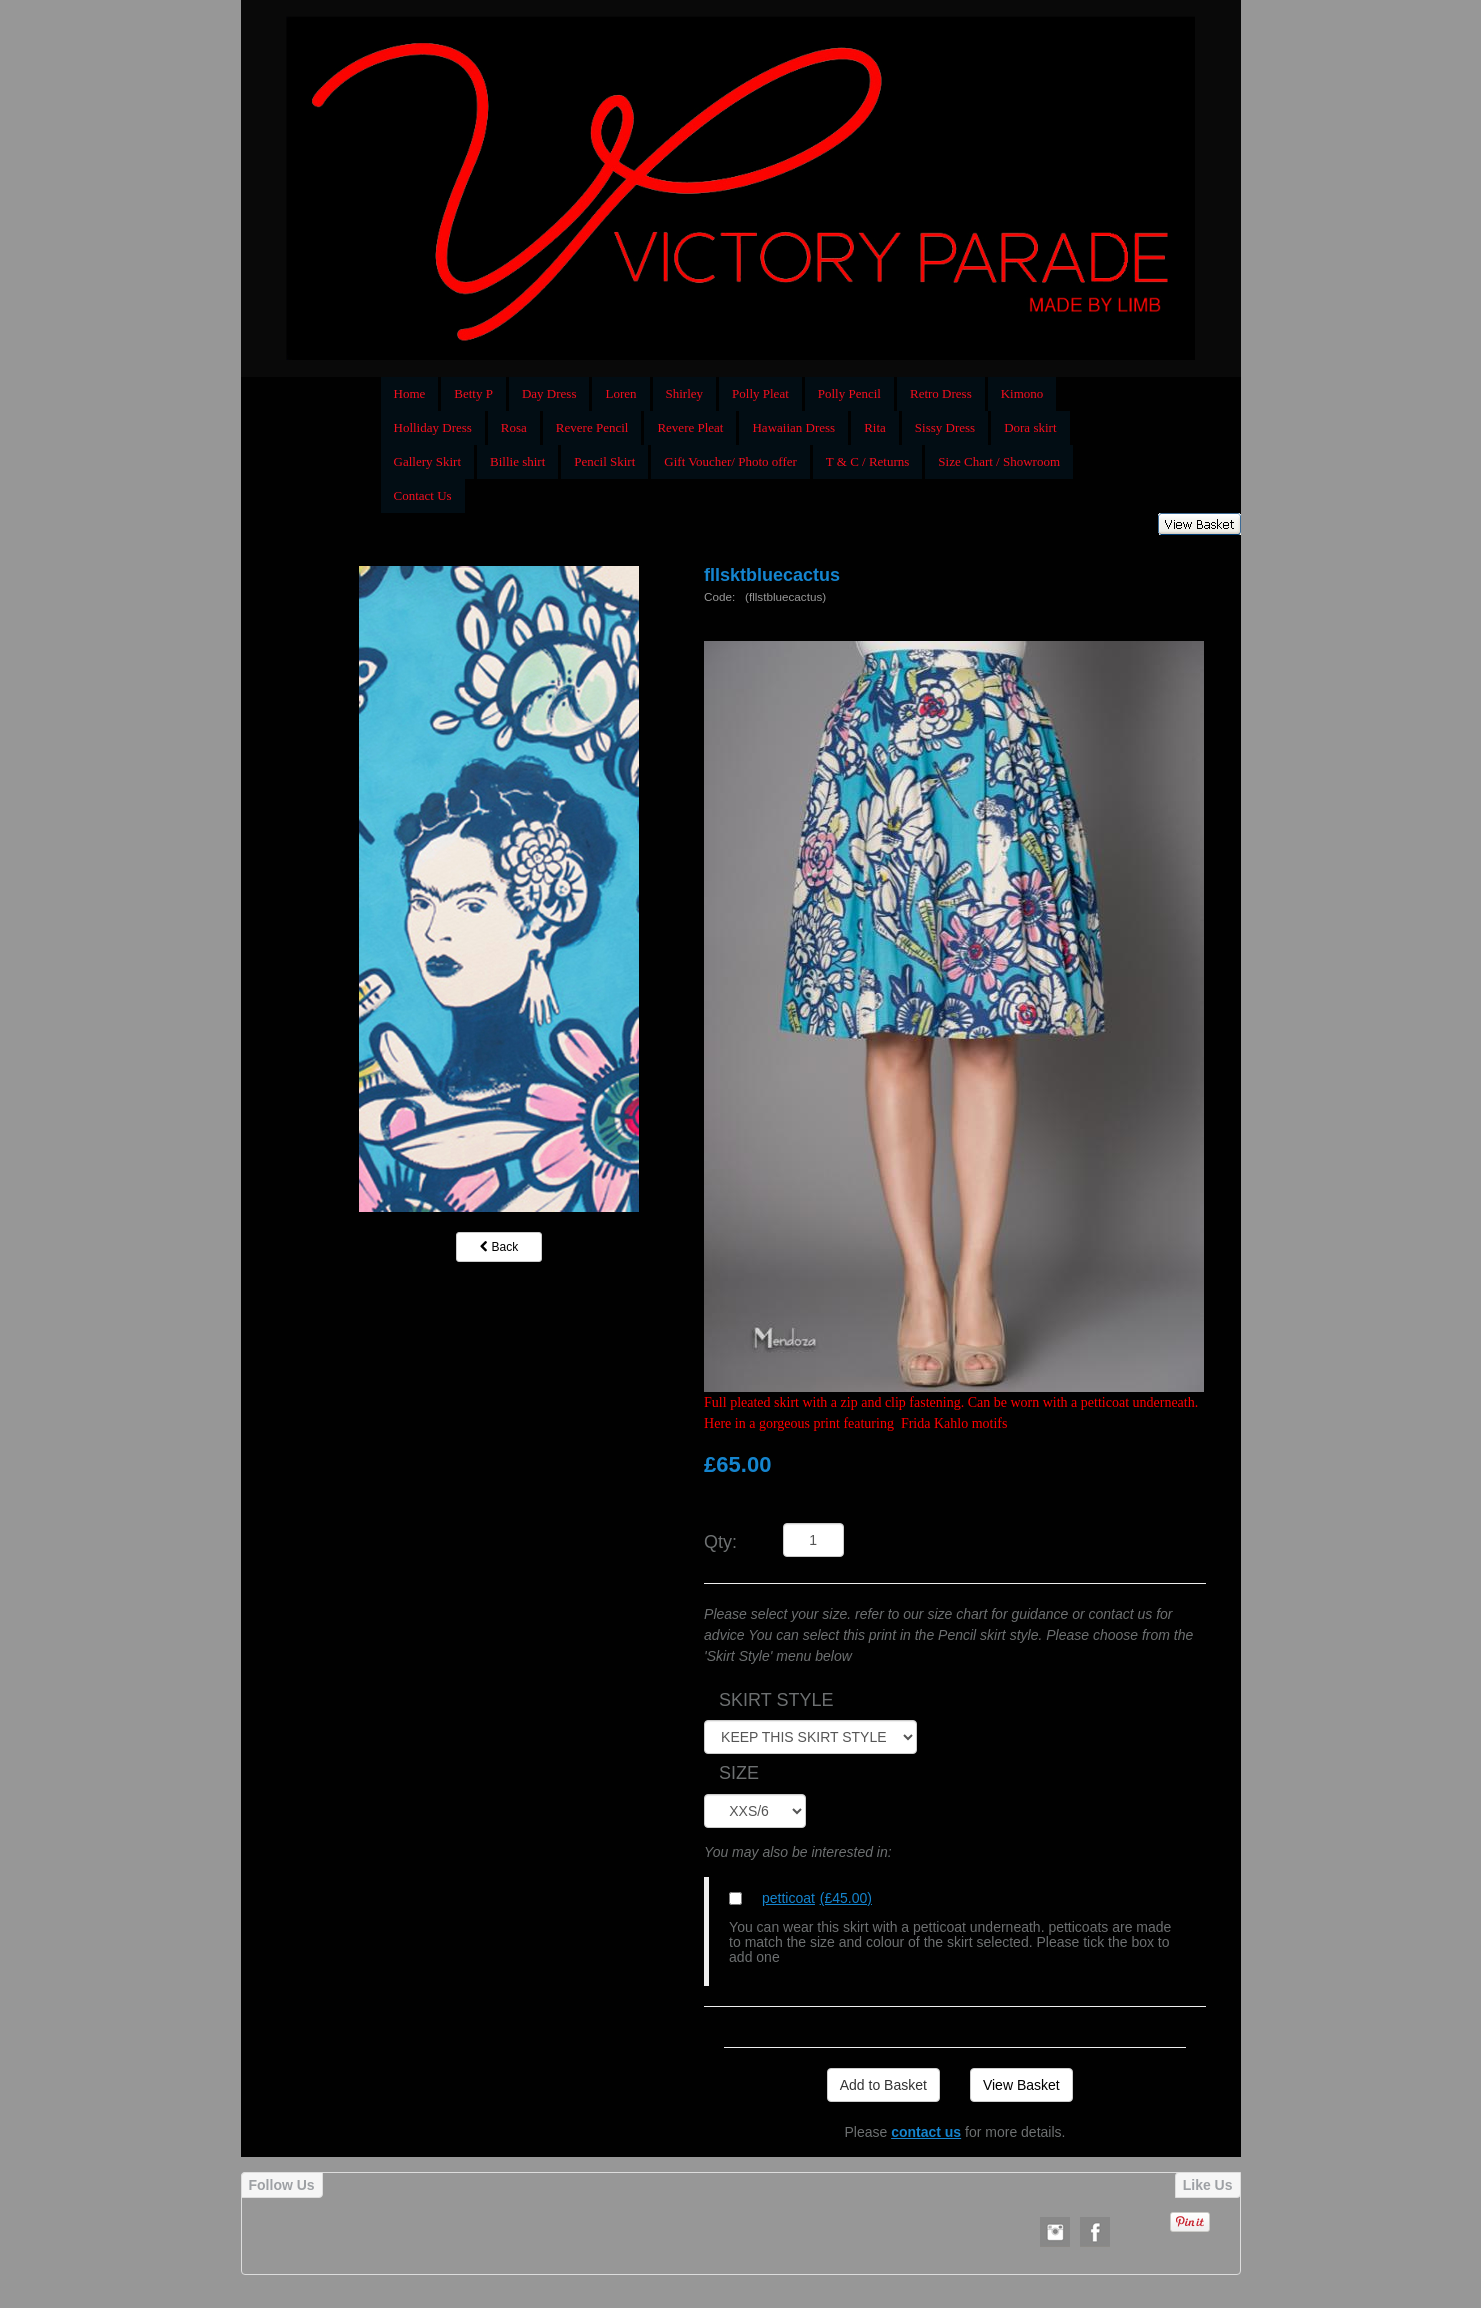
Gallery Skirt (428, 461)
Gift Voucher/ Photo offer (730, 461)
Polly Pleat (760, 393)
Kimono (1022, 393)
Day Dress (549, 393)
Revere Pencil (592, 427)
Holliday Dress (433, 427)
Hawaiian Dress (793, 427)
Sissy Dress (945, 427)
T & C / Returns (868, 461)
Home (410, 393)
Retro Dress (941, 393)
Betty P (473, 393)
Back (499, 1247)
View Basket (1021, 2085)
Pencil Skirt (604, 461)
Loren (620, 393)
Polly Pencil (849, 393)
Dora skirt (1030, 427)
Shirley (685, 393)
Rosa (514, 427)
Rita (875, 427)
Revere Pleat (690, 427)
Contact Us (423, 495)
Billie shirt (517, 461)
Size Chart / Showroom (999, 461)
